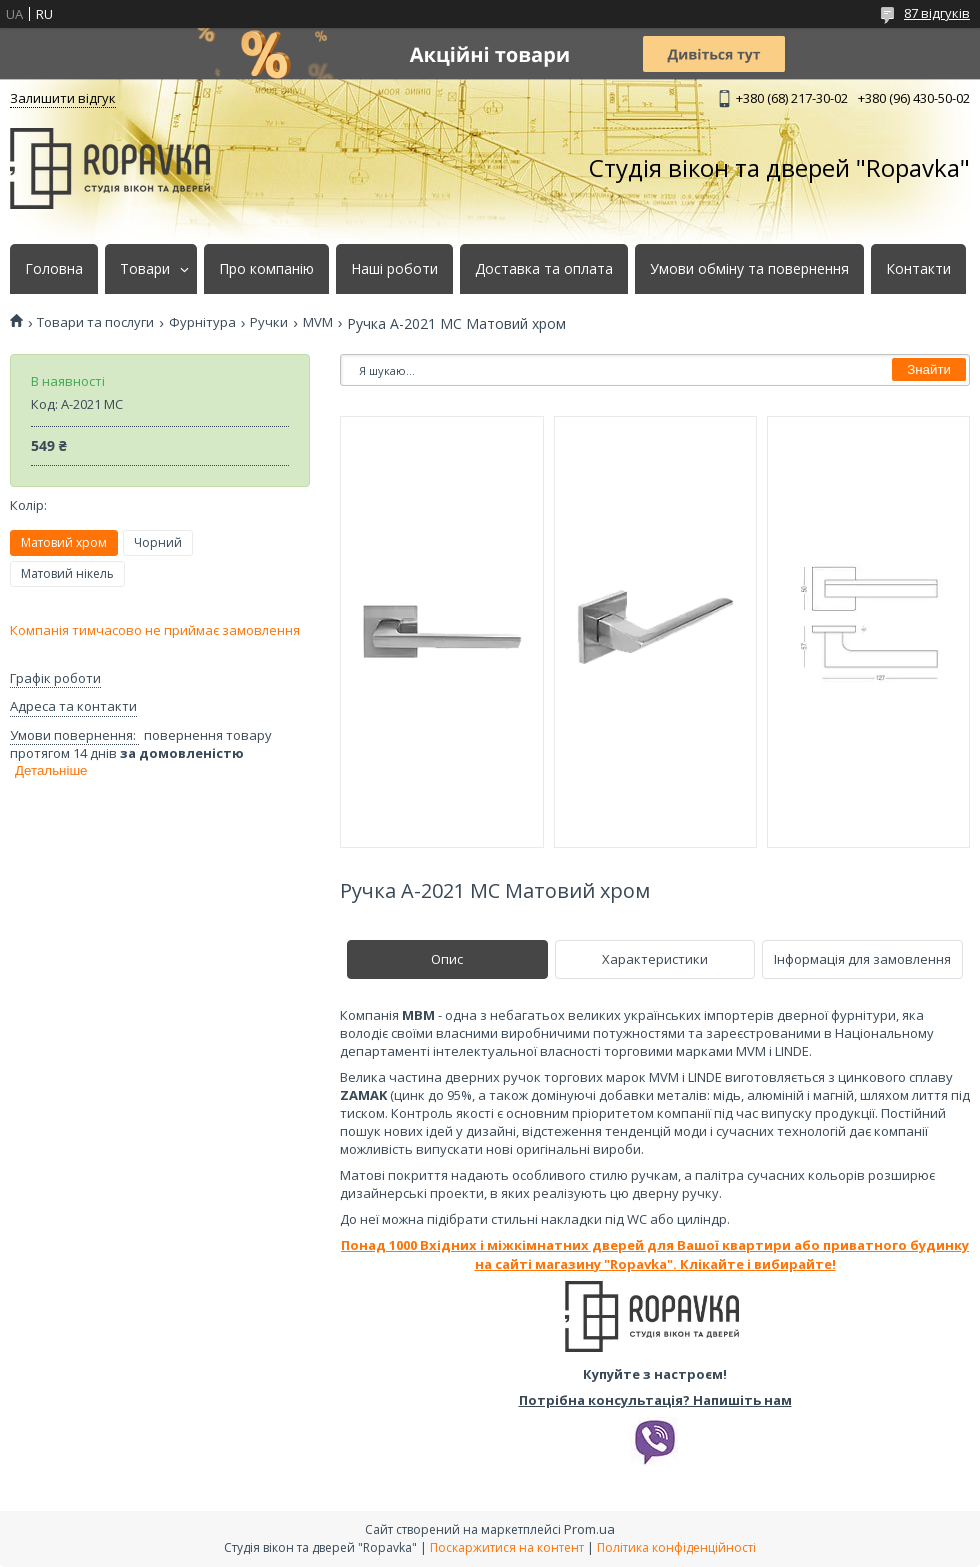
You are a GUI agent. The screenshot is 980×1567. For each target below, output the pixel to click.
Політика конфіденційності (676, 1547)
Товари (145, 269)
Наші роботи (394, 269)
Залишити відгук (63, 98)
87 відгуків (937, 13)
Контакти (918, 269)
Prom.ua (589, 1529)
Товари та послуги (95, 322)
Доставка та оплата (544, 269)
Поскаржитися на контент (507, 1547)
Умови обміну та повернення (749, 269)
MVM (318, 322)
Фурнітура (202, 322)
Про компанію (266, 269)
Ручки (269, 322)
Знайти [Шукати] (929, 369)
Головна (54, 269)
